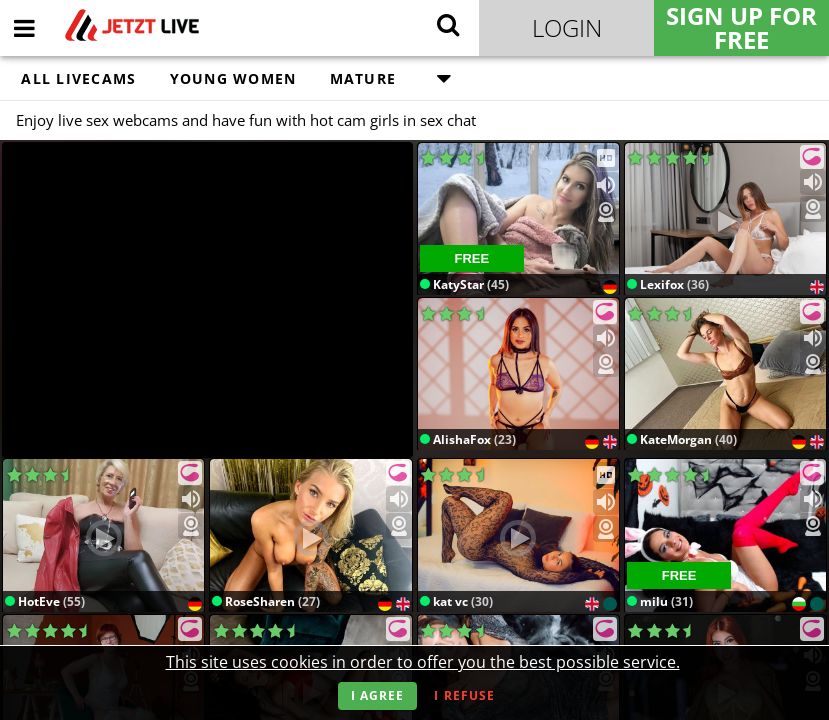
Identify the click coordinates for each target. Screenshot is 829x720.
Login (567, 27)
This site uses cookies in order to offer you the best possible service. (423, 662)
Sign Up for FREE (741, 28)
